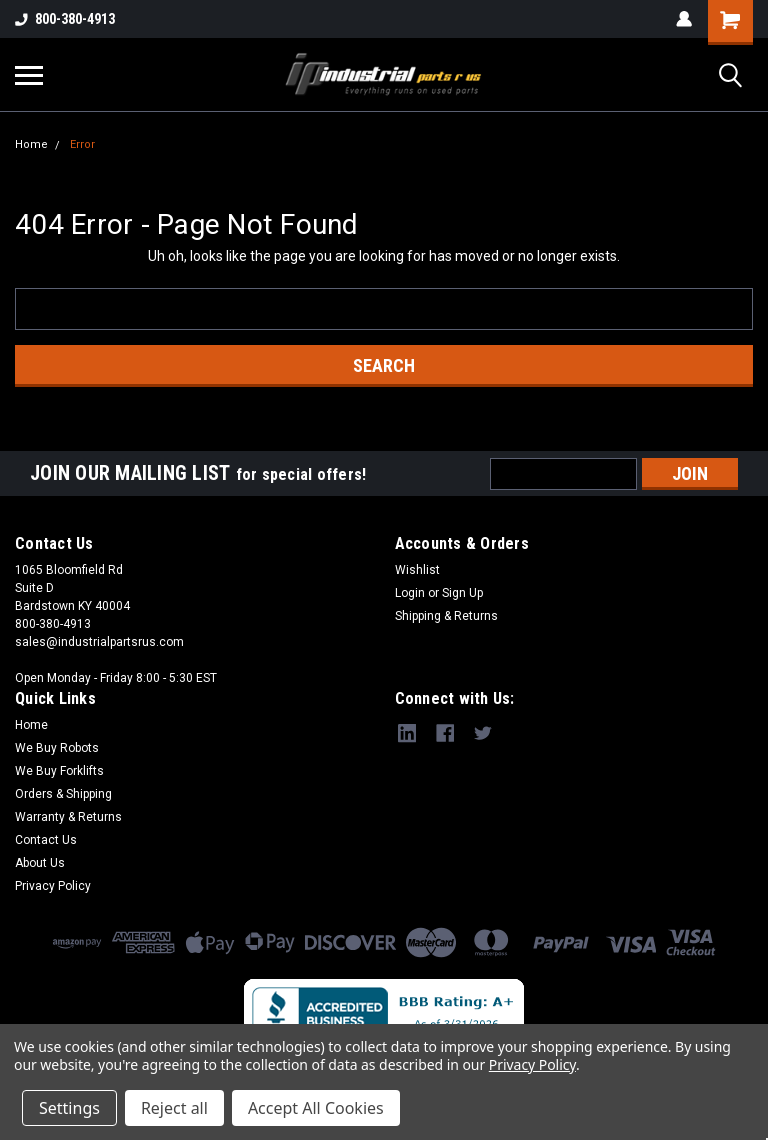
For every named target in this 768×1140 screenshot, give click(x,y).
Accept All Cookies (316, 1108)
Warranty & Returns (68, 817)
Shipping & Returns (446, 616)
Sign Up (462, 593)
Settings (69, 1108)
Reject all (174, 1108)
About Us (40, 863)
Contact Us (46, 840)
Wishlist (417, 570)
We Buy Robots (57, 748)
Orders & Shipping (63, 794)
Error (82, 144)
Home (31, 144)
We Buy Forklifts (59, 771)
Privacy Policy (53, 886)
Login (410, 593)
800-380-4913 (65, 19)
